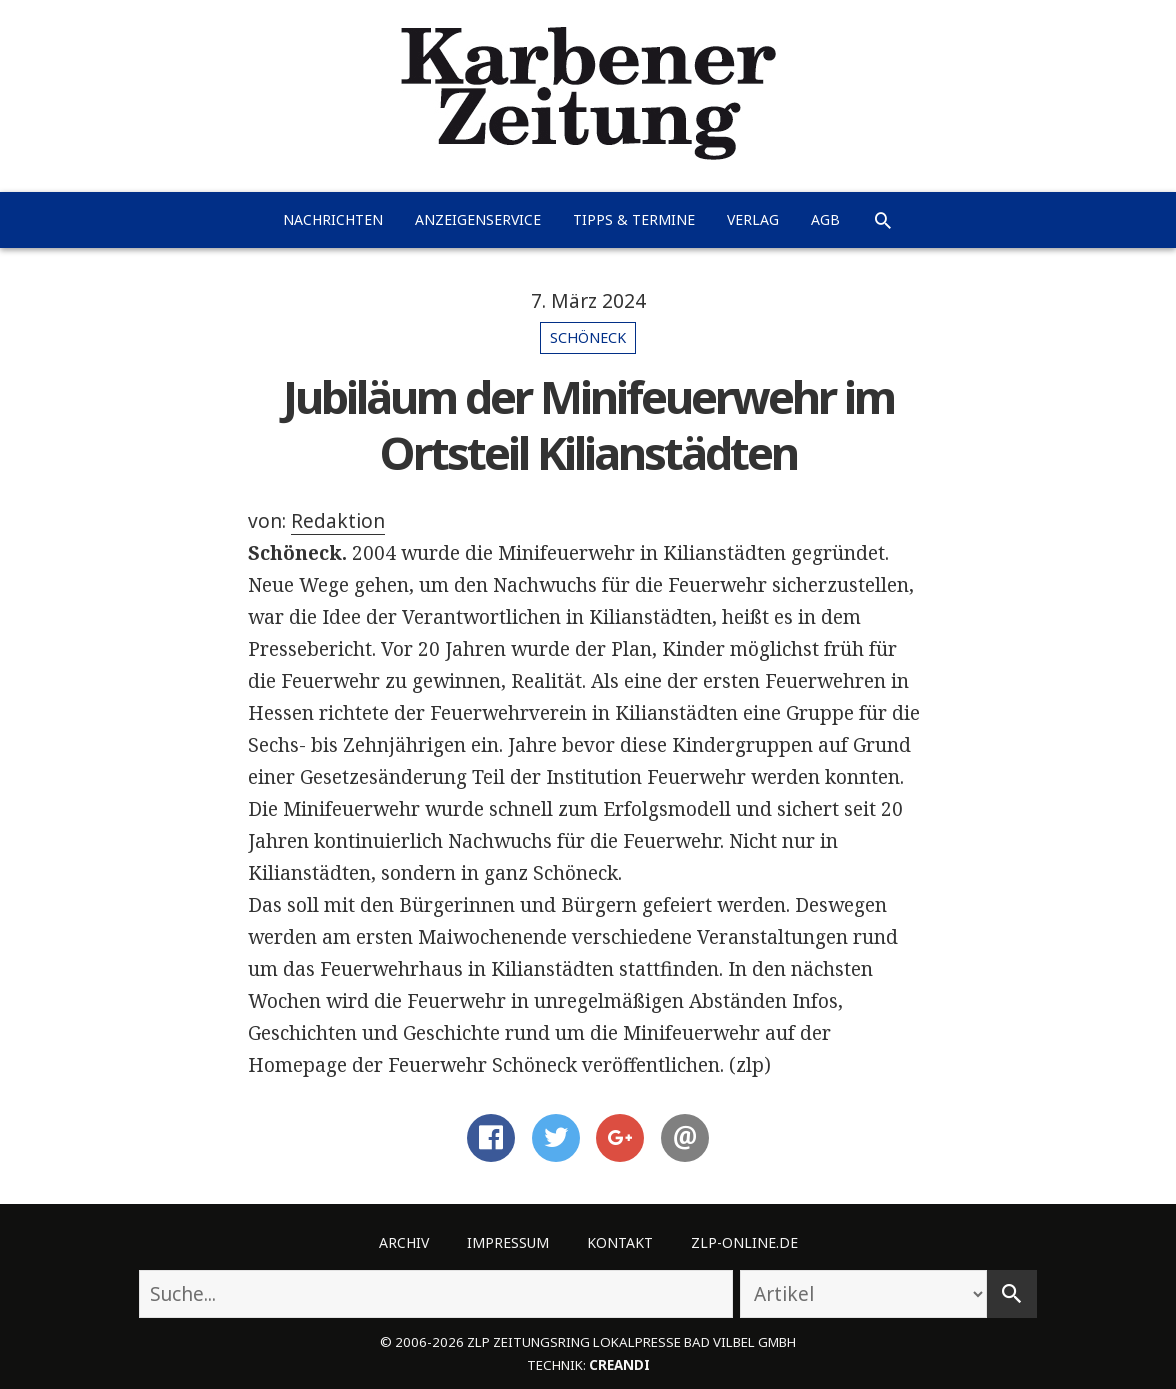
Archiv (404, 1242)
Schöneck (588, 337)
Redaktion (338, 521)
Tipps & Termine (634, 219)
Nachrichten (333, 219)
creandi (619, 1365)
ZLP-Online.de (744, 1242)
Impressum (508, 1242)
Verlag (753, 219)
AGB (825, 219)
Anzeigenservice (478, 219)
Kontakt (620, 1242)
